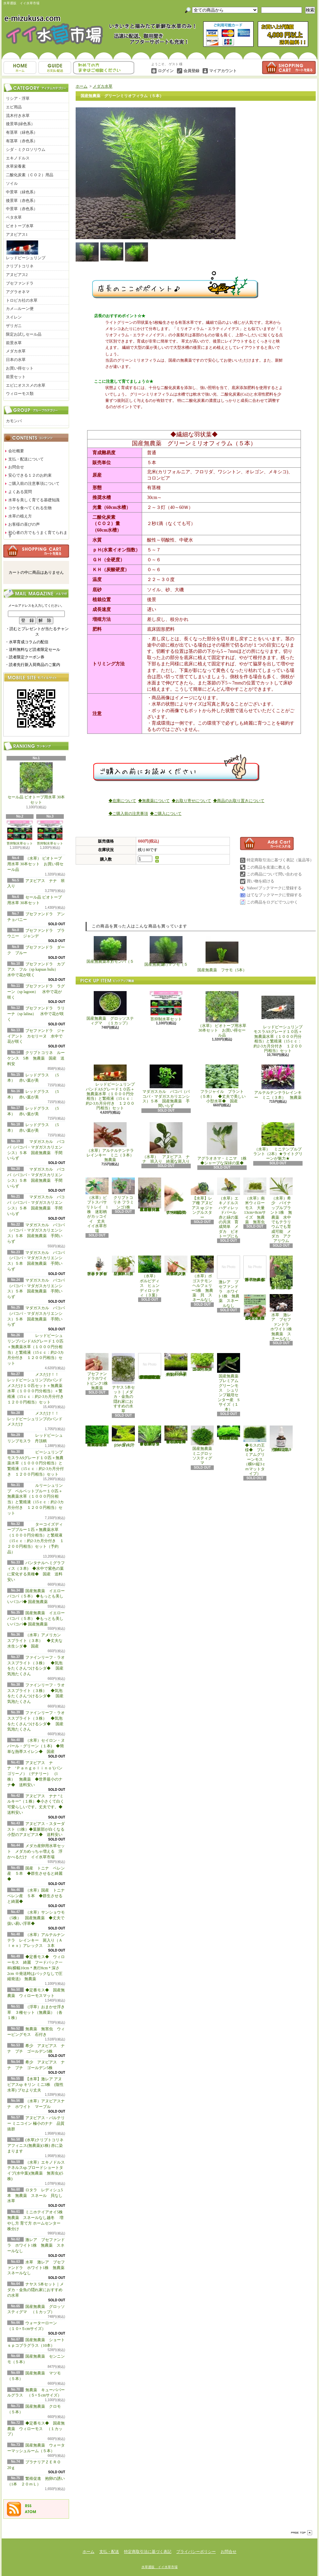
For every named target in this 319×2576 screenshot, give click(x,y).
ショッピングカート (289, 67)
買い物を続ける (260, 881)
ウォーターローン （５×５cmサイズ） (124, 1437)
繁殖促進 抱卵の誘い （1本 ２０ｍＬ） (282, 1439)
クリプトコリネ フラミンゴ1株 (123, 1193)
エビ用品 (14, 107)
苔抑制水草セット (20, 832)
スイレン (14, 317)
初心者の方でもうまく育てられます (37, 534)
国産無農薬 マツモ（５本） (166, 951)
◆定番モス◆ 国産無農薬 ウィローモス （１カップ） (36, 2429)
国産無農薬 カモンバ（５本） (110, 950)
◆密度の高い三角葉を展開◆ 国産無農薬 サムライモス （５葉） (228, 1433)
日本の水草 (16, 359)
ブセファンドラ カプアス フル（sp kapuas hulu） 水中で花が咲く (36, 970)
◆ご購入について (166, 813)
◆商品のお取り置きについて (238, 800)
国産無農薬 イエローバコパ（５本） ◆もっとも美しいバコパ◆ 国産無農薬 (36, 1596)
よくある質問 (20, 491)
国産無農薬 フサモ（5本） (222, 954)
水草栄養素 (16, 166)
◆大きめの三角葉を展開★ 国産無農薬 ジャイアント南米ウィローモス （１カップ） (97, 1436)
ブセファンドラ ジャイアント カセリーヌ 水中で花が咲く (36, 1036)
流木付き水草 (18, 115)
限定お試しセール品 (23, 334)
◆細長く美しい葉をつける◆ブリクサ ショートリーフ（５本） (149, 1436)
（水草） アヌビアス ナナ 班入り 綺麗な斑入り (166, 1143)
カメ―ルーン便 (20, 308)
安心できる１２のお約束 (30, 475)
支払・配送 (109, 2551)
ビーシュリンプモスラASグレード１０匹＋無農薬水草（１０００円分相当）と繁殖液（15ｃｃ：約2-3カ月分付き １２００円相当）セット (35, 1463)
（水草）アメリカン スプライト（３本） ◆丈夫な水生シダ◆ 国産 (36, 1640)
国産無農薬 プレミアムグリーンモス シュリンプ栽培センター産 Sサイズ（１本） (229, 1382)
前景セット (16, 376)
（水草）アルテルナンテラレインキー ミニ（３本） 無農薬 (112, 1142)
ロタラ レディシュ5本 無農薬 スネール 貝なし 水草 (36, 2195)
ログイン (166, 71)
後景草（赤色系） (21, 200)
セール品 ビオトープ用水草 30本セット (36, 783)
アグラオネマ (18, 292)
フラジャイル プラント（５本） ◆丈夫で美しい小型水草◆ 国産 (222, 1084)
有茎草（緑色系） (21, 132)
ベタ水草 (14, 217)
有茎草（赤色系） (21, 141)
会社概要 (16, 451)
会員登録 (191, 71)
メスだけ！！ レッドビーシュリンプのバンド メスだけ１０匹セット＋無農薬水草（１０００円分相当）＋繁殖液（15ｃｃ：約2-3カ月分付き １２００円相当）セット (37, 1388)
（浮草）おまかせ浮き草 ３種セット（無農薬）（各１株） (36, 2012)
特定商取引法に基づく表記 (147, 2551)
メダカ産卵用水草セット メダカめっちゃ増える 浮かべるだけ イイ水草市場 (36, 1851)
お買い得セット (20, 368)
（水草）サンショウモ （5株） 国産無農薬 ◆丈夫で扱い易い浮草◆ (38, 1918)
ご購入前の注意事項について (34, 483)
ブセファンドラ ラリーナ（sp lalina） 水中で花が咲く (36, 1014)
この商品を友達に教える (268, 867)
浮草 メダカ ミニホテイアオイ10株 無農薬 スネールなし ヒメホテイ (254, 1307)
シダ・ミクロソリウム (25, 149)
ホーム (20, 67)
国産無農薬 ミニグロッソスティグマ (203, 1445)
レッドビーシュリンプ (25, 250)
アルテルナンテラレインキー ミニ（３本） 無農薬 (278, 1082)
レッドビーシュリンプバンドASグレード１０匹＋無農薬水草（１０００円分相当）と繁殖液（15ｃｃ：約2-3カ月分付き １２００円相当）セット (110, 1087)
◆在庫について (122, 800)
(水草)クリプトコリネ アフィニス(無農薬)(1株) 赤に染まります (35, 2145)
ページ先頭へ (301, 2532)
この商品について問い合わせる (274, 874)
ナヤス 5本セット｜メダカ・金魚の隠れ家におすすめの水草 (35, 2290)
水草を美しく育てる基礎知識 (34, 500)
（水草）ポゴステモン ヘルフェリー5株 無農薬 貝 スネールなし (203, 1279)
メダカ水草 (16, 351)
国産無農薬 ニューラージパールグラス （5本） (203, 1362)
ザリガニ (14, 325)
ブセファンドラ (20, 283)
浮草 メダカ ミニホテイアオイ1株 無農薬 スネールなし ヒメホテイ (256, 1269)
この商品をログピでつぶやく (272, 902)
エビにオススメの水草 (25, 385)
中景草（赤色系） (21, 209)
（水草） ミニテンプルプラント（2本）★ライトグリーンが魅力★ (278, 1141)
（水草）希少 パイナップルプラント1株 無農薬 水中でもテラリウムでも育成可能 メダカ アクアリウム (281, 1210)
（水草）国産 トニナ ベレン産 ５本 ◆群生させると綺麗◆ (38, 1896)
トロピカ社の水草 (21, 300)
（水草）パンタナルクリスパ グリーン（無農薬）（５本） (123, 1266)
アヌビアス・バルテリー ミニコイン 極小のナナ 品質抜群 (36, 2123)
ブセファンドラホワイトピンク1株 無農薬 (99, 1371)
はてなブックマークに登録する (274, 895)
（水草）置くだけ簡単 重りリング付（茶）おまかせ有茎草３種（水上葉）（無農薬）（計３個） (150, 1194)
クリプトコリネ (20, 266)
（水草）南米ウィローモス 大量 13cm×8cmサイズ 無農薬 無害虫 (256, 1200)
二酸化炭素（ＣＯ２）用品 (29, 175)
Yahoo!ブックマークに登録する (274, 888)
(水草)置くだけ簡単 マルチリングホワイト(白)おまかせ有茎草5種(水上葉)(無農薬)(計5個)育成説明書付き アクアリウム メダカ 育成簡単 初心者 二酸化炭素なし (149, 1366)
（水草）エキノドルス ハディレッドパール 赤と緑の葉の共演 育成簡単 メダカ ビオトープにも (228, 1207)
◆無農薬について (154, 800)
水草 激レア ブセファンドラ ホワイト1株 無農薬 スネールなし (37, 2268)
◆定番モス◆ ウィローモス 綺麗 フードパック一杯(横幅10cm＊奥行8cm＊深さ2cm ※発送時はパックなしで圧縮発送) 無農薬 (36, 1967)
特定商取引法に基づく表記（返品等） (280, 860)
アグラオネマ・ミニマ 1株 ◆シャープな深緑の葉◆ (224, 1143)
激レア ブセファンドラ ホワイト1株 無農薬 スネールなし (36, 2245)
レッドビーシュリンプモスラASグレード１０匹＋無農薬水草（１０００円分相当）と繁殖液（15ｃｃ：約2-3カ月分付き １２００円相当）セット (278, 1022)
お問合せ (104, 67)
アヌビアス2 (17, 274)
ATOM (31, 2511)
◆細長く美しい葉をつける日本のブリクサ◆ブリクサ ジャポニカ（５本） (176, 1435)
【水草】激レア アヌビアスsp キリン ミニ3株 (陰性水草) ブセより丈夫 (35, 2084)
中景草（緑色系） (21, 192)
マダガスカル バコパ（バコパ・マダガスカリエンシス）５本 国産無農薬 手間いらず (166, 1086)
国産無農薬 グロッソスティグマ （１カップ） (110, 1008)
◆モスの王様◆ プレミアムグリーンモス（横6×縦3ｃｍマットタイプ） (254, 1451)
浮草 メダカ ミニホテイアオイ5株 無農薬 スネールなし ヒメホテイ (282, 1273)
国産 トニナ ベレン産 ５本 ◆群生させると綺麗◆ (36, 1874)
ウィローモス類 (20, 393)
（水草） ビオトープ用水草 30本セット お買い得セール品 (35, 864)
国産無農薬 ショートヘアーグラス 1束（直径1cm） (175, 1365)
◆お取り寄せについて (191, 800)
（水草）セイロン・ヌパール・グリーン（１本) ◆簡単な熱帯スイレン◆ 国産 (36, 1746)
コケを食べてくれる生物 (30, 508)
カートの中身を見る (36, 551)
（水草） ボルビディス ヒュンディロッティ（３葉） (149, 1276)
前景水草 (14, 343)
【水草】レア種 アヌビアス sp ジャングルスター (202, 1198)
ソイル (12, 183)
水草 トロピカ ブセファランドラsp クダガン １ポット (97, 1266)
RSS (28, 2505)
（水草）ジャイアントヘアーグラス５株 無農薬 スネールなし (175, 1266)
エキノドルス (18, 158)
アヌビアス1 (17, 234)
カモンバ (14, 421)
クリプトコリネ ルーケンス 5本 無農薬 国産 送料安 (36, 1058)
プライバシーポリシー (196, 2551)
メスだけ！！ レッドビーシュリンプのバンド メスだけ (35, 1419)
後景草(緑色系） (20, 124)
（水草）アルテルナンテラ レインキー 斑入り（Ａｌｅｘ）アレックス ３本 (36, 1940)
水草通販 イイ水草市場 (159, 2567)
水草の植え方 (20, 516)
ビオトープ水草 (20, 226)
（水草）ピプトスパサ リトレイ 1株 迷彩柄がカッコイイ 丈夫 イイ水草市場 (98, 1205)
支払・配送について (54, 67)
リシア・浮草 (18, 98)
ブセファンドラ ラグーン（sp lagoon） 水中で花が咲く (36, 992)
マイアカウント (223, 71)
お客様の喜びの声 (24, 524)
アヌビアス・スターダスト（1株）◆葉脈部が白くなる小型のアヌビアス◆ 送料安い (36, 1829)
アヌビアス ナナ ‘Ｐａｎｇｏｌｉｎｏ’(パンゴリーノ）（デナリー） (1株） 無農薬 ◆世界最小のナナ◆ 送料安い (34, 1773)
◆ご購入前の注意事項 (128, 813)
